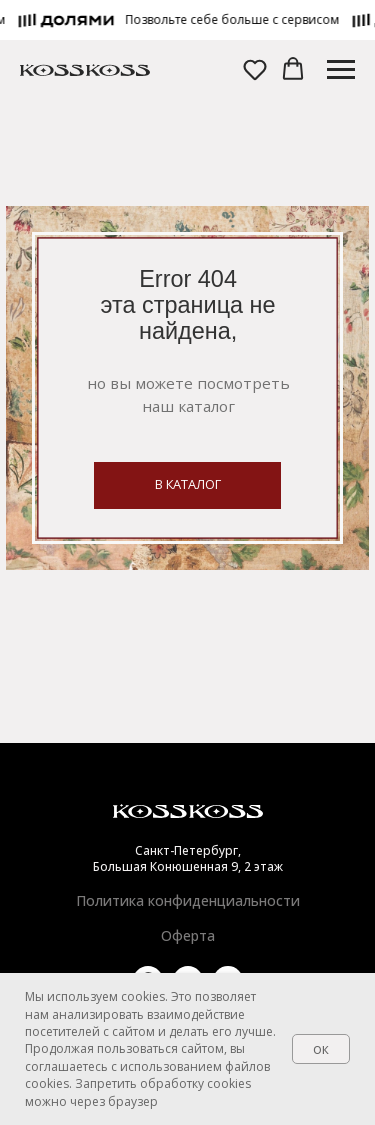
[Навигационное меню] (341, 70)
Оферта (188, 935)
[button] (238, 19)
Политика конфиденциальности (188, 900)
